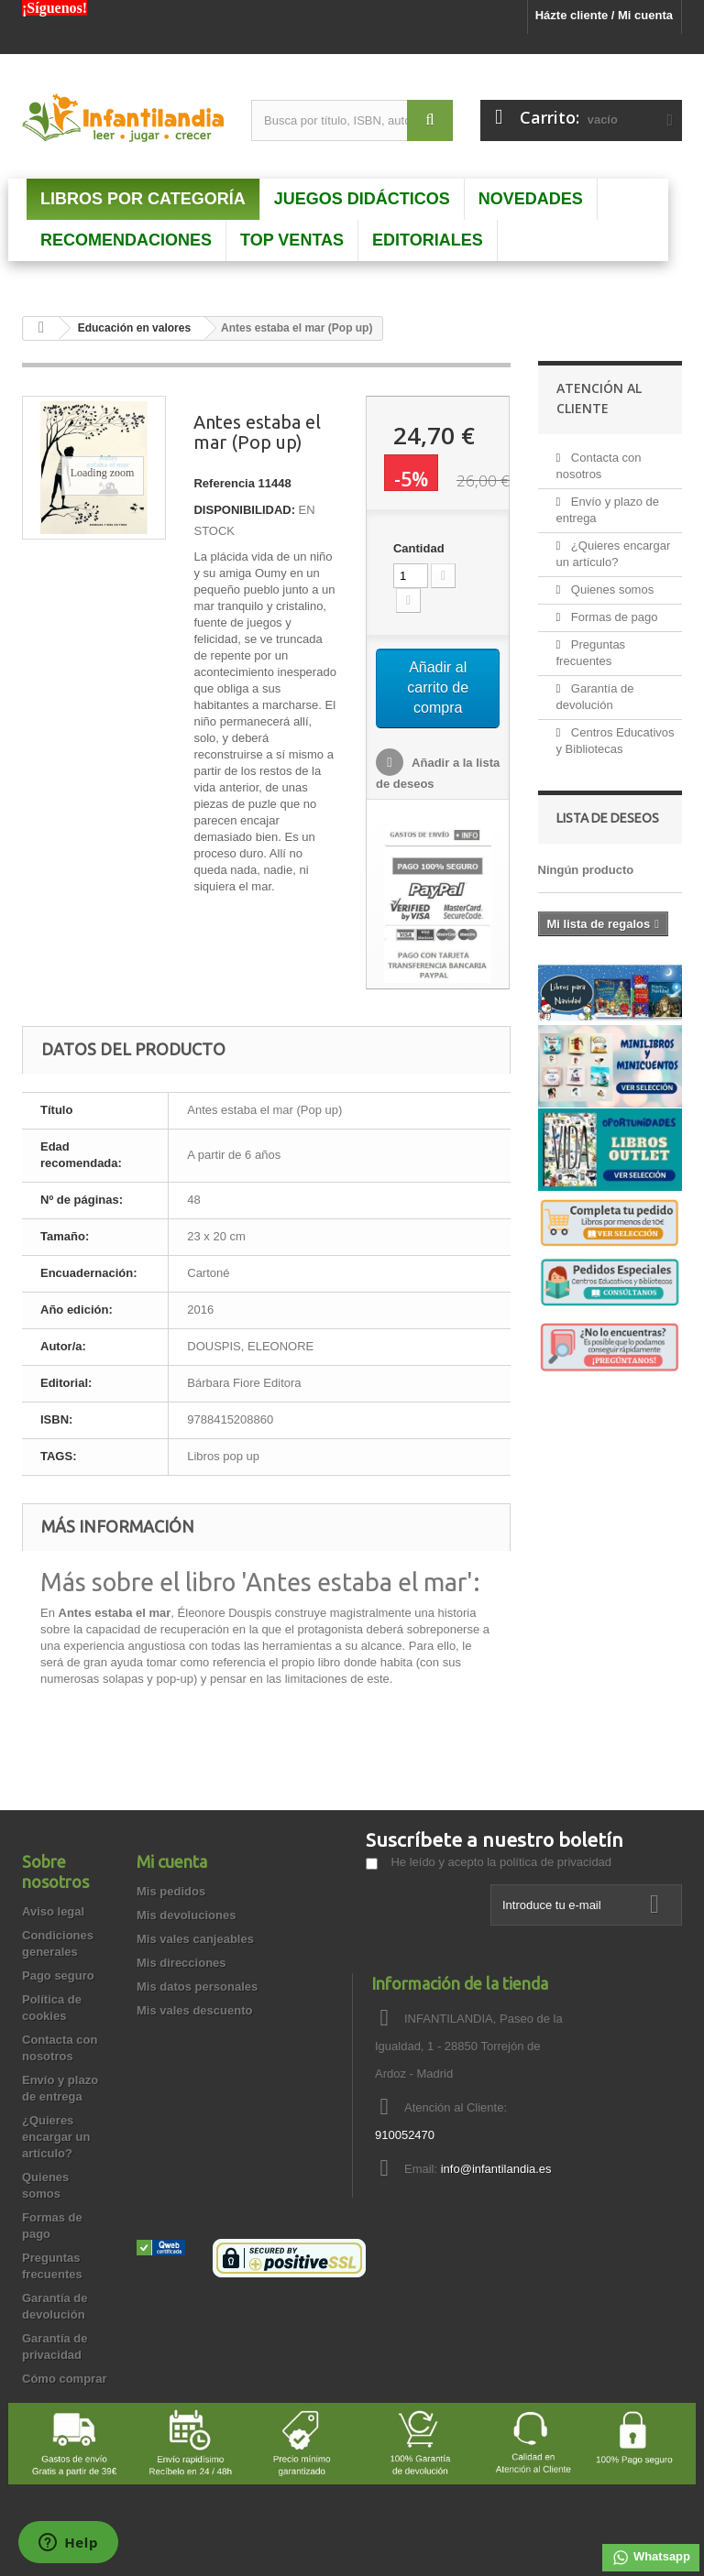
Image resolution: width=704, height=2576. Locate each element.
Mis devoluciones (186, 1915)
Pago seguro (58, 1975)
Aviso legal (53, 1911)
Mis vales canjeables (195, 1939)
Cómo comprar (64, 2378)
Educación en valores (134, 328)
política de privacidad (555, 1862)
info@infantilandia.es (496, 2169)
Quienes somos (610, 589)
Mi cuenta (172, 1861)
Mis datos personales (197, 1986)
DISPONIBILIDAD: (244, 510)
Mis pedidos (171, 1891)
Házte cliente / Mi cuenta (604, 15)
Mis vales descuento (194, 2010)
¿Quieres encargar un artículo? (56, 2136)
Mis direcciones (181, 1963)
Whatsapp (650, 2558)
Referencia (223, 483)
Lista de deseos (607, 818)
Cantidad (419, 548)
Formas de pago (612, 617)
